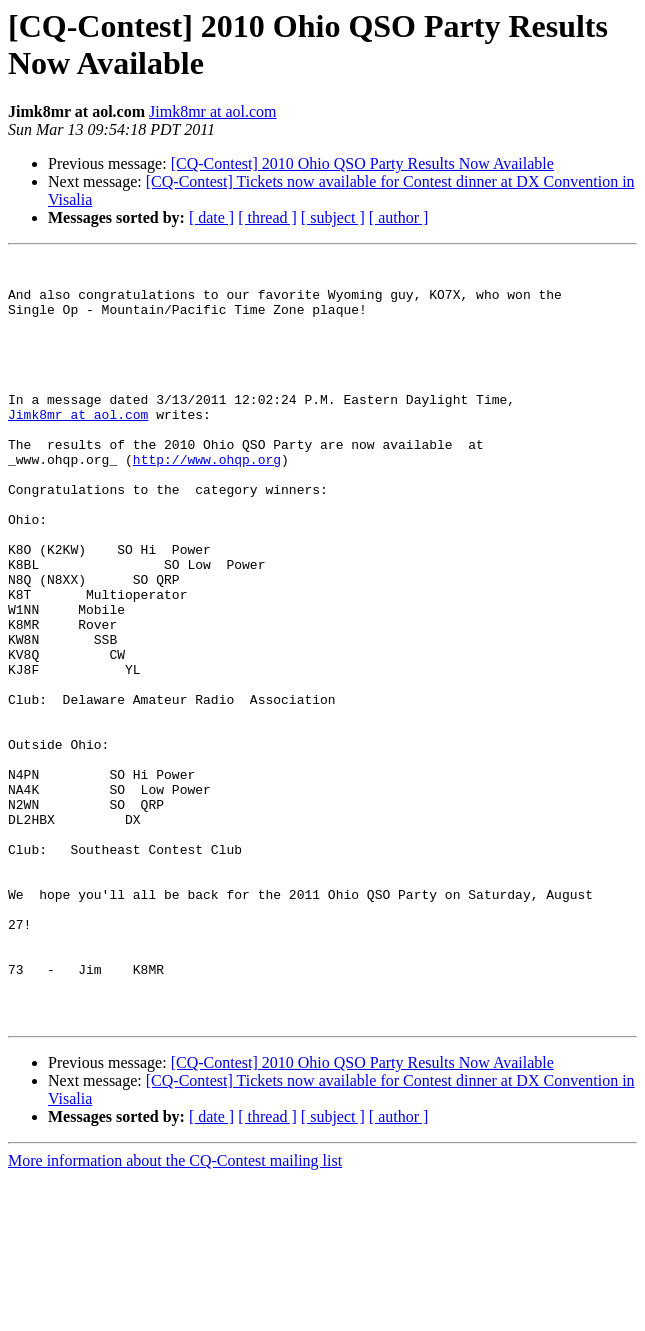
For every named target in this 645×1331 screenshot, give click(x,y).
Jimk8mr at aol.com (213, 111)
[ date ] (211, 217)
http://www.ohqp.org (207, 501)
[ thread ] (267, 217)
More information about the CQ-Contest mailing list (175, 1313)
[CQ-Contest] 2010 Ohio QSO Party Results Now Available (362, 163)
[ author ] (399, 217)
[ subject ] (333, 217)
